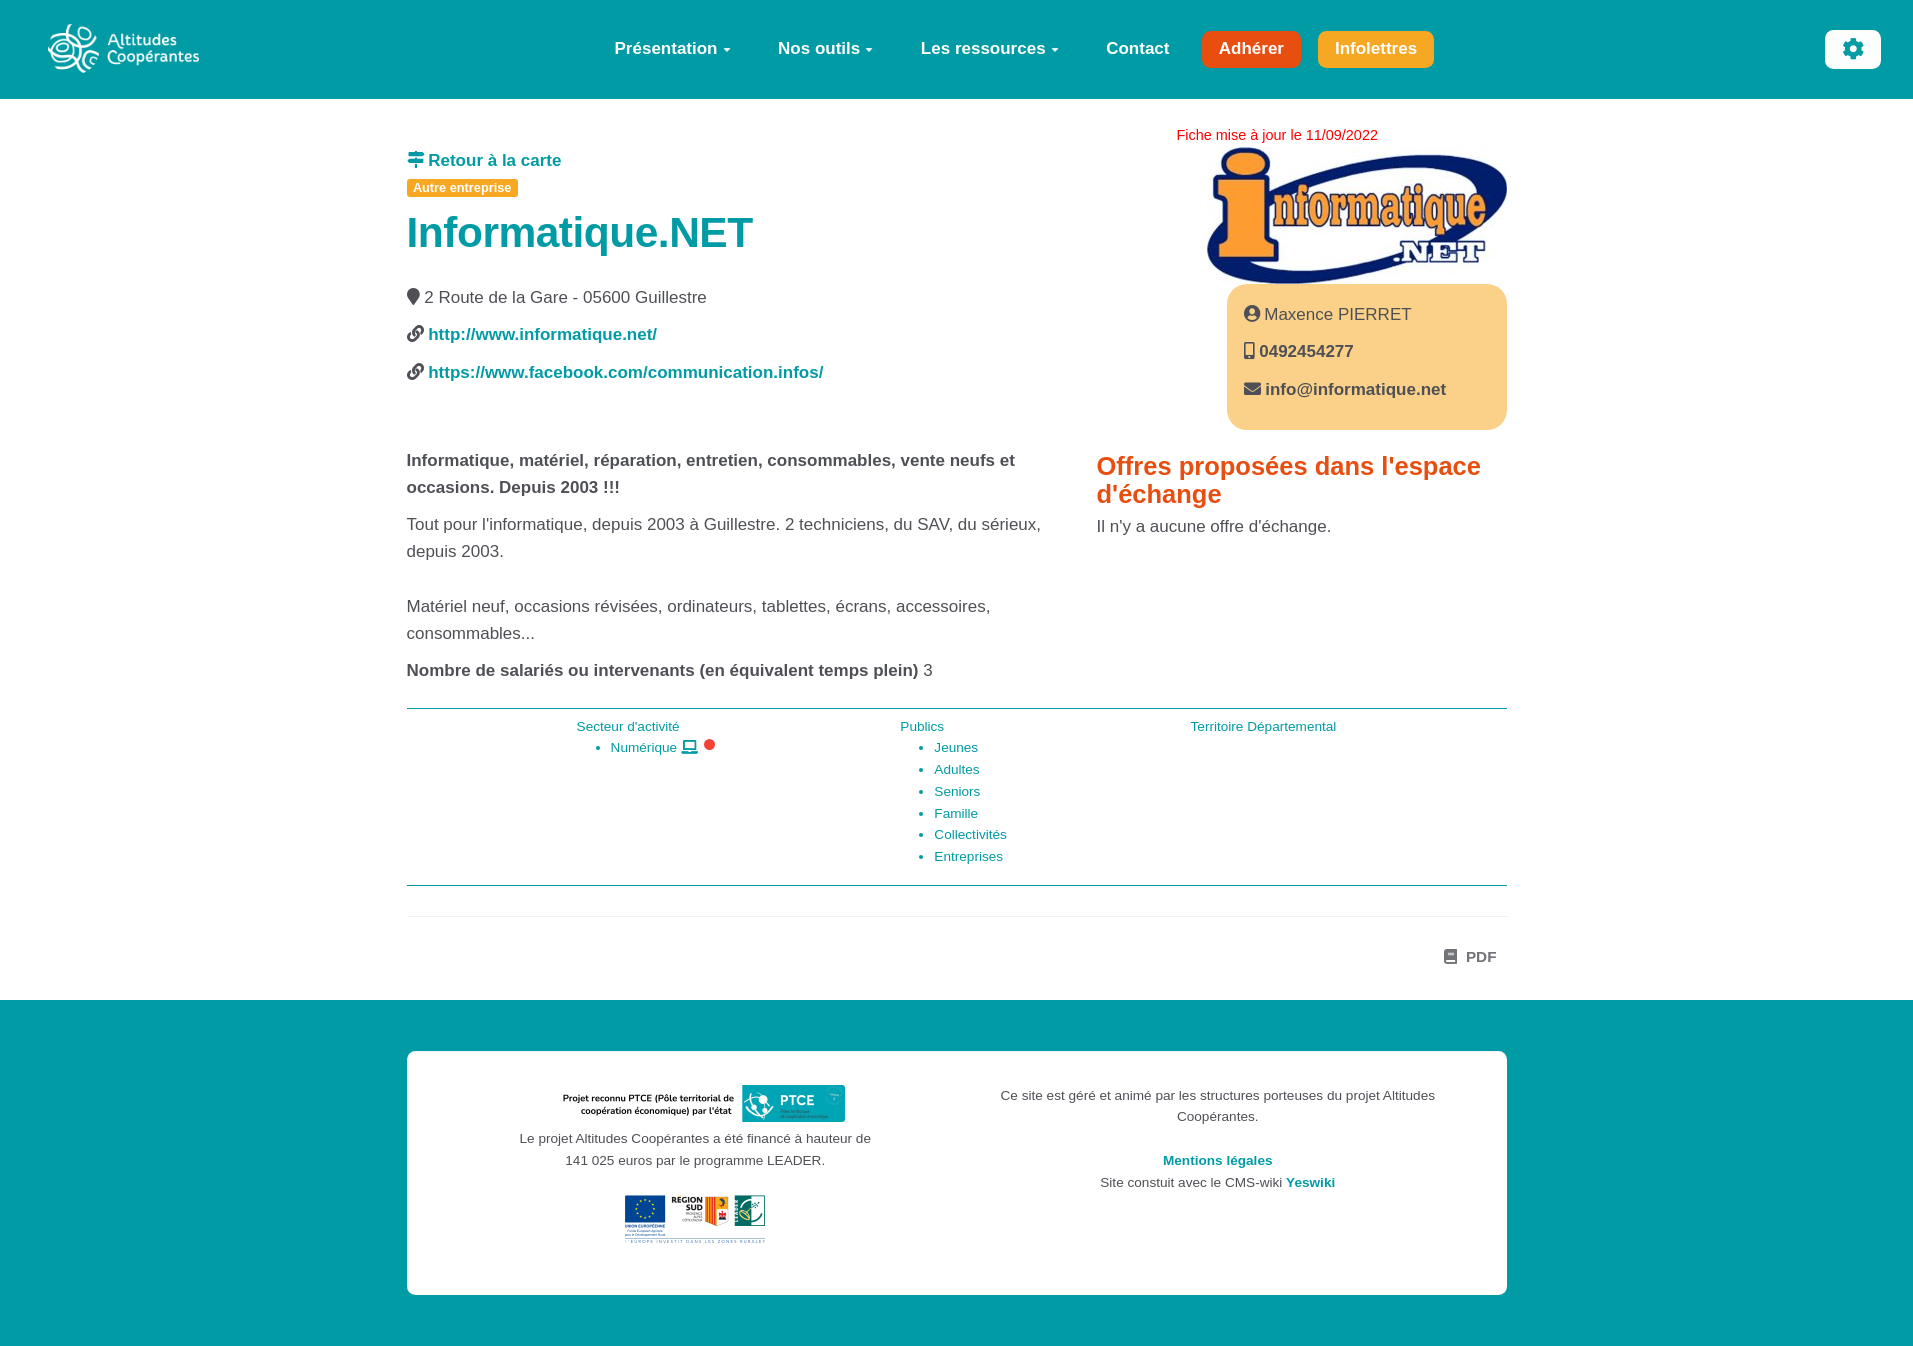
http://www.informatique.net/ (542, 334)
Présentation (673, 48)
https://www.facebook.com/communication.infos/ (625, 372)
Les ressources (990, 48)
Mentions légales (1218, 1160)
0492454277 (1304, 351)
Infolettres (1376, 48)
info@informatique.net (1355, 389)
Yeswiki (1310, 1182)
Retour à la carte (484, 160)
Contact (1137, 48)
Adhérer (1251, 48)
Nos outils (825, 48)
